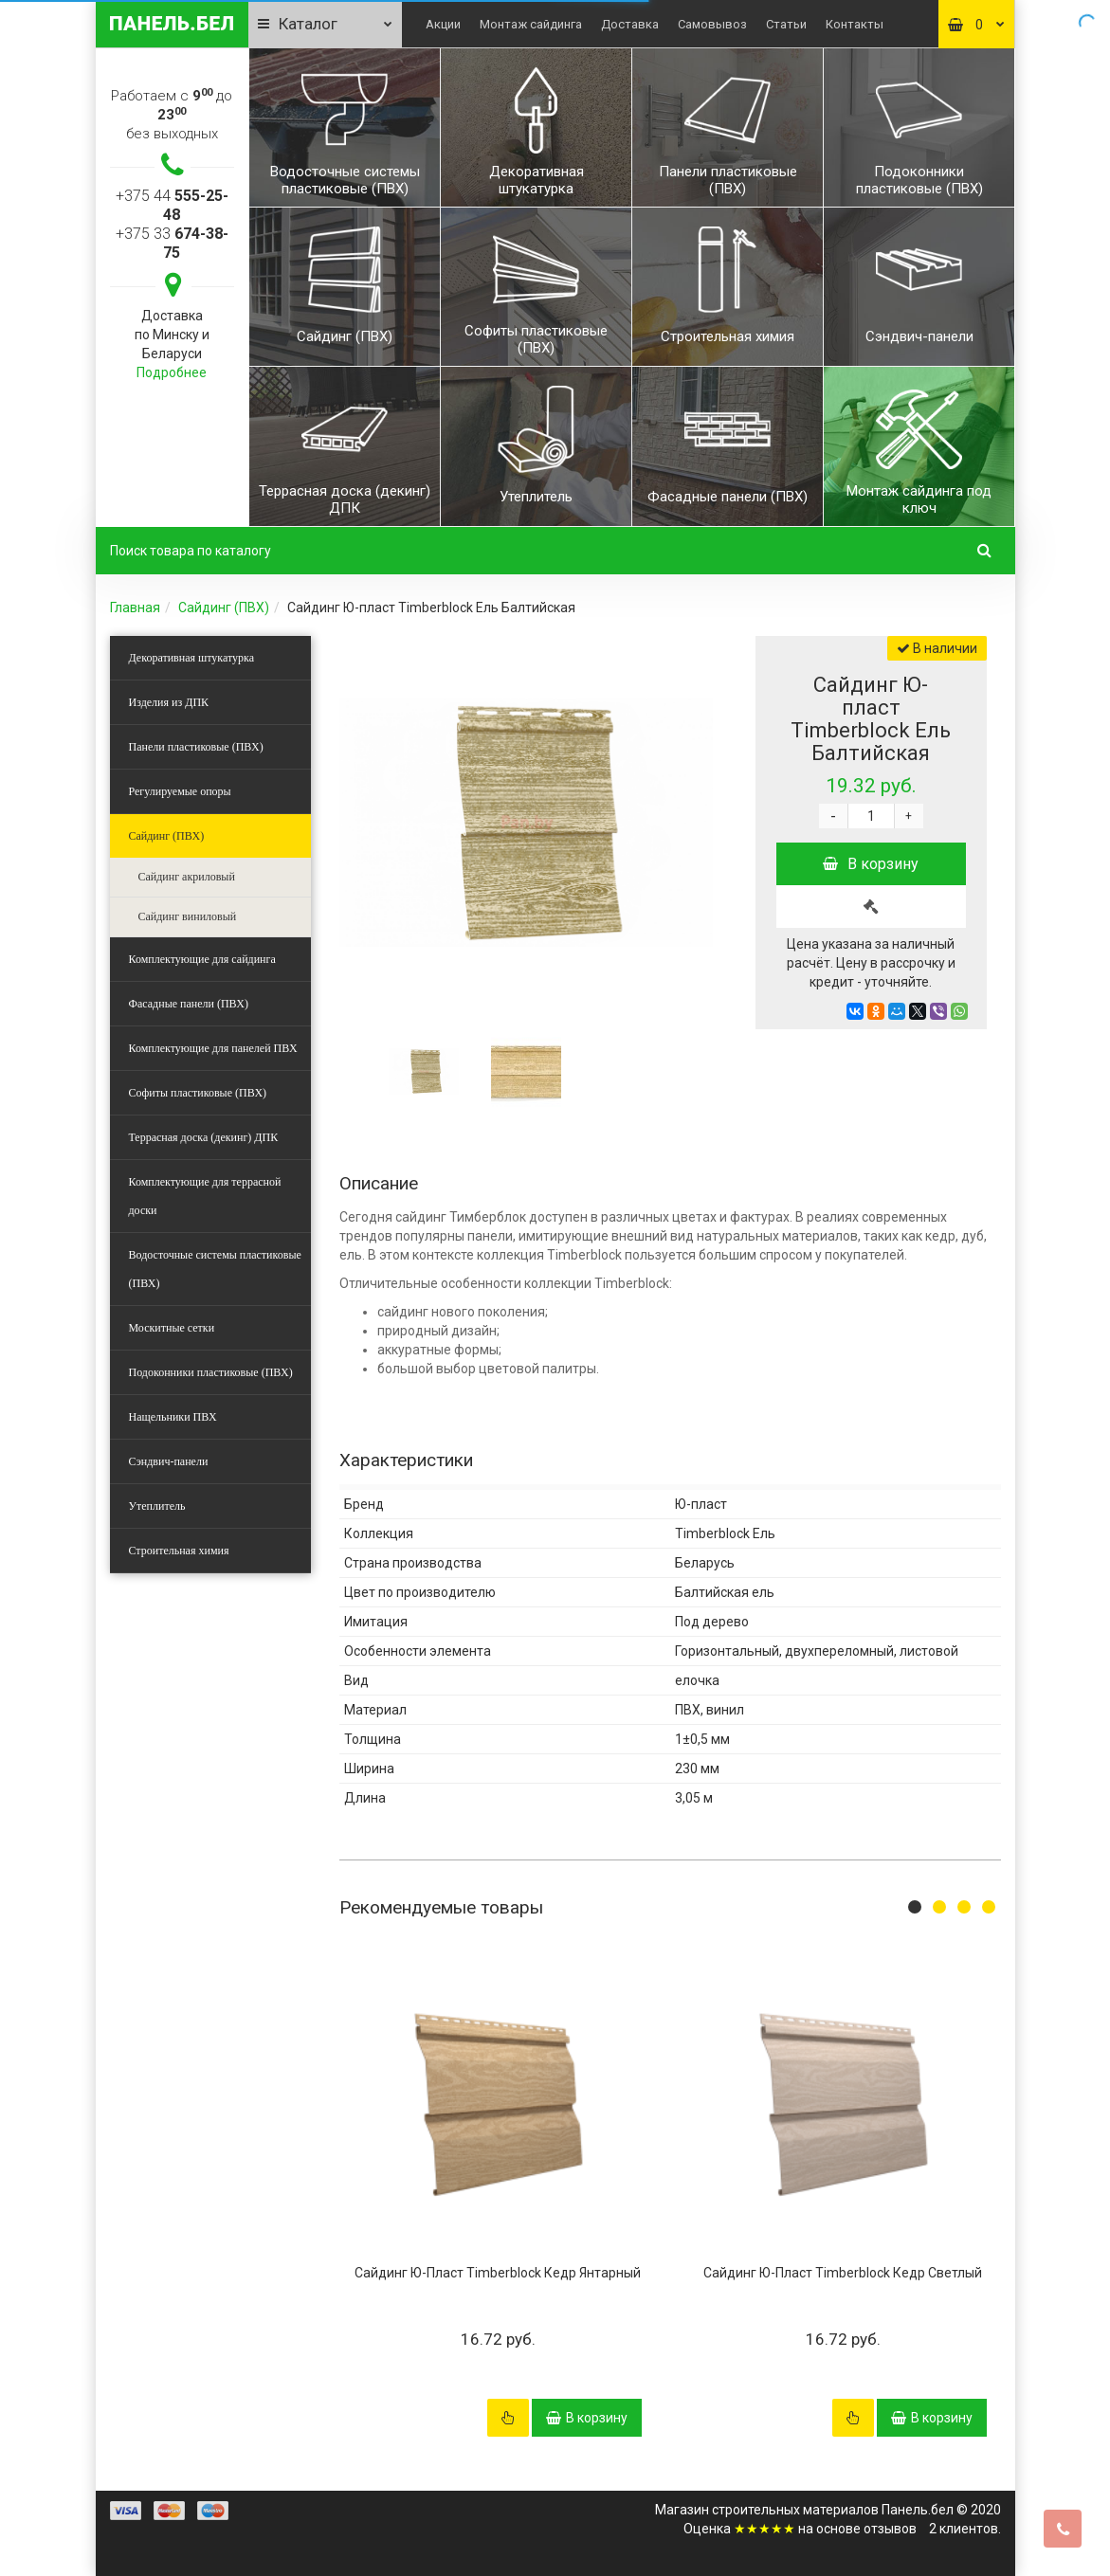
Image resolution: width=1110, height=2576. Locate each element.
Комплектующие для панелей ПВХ (213, 1048)
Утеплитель (157, 1506)
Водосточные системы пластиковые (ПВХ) (215, 1269)
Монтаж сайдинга (531, 24)
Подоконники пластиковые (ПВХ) (211, 1372)
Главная (135, 607)
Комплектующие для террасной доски (205, 1196)
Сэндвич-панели (169, 1461)
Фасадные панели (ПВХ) (188, 1003)
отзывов (890, 2528)
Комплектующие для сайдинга (202, 959)
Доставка (630, 24)
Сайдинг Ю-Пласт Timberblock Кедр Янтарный (498, 2272)
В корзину (871, 864)
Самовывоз (712, 24)
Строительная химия (179, 1550)
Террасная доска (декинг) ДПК (204, 1137)
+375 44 (172, 205)
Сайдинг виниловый (187, 916)
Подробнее (171, 372)
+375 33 (172, 243)
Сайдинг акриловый (186, 876)
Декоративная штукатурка (192, 657)
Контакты (854, 24)
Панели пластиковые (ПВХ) (196, 746)
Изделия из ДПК (169, 702)
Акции (443, 24)
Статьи (786, 24)
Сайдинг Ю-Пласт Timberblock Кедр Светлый (842, 2272)
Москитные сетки (172, 1327)
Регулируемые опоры (180, 791)
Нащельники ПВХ (173, 1417)
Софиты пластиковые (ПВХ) (198, 1092)
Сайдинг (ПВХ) (223, 607)
